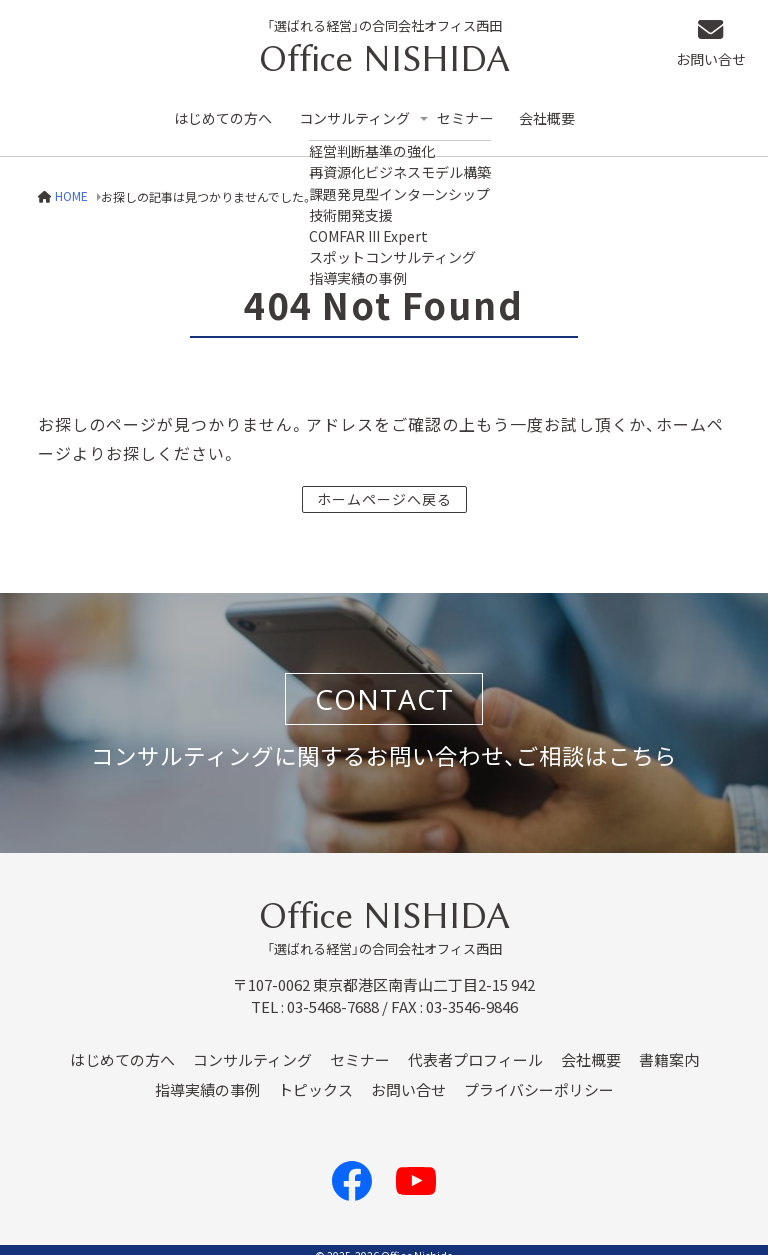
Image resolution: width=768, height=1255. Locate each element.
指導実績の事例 (207, 1077)
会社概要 (565, 111)
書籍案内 (669, 1047)
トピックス (315, 1077)
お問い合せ (719, 45)
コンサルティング (362, 111)
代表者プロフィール (475, 1047)
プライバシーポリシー (539, 1077)
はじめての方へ (225, 111)
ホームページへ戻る (384, 485)
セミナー (480, 111)
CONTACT (384, 686)
